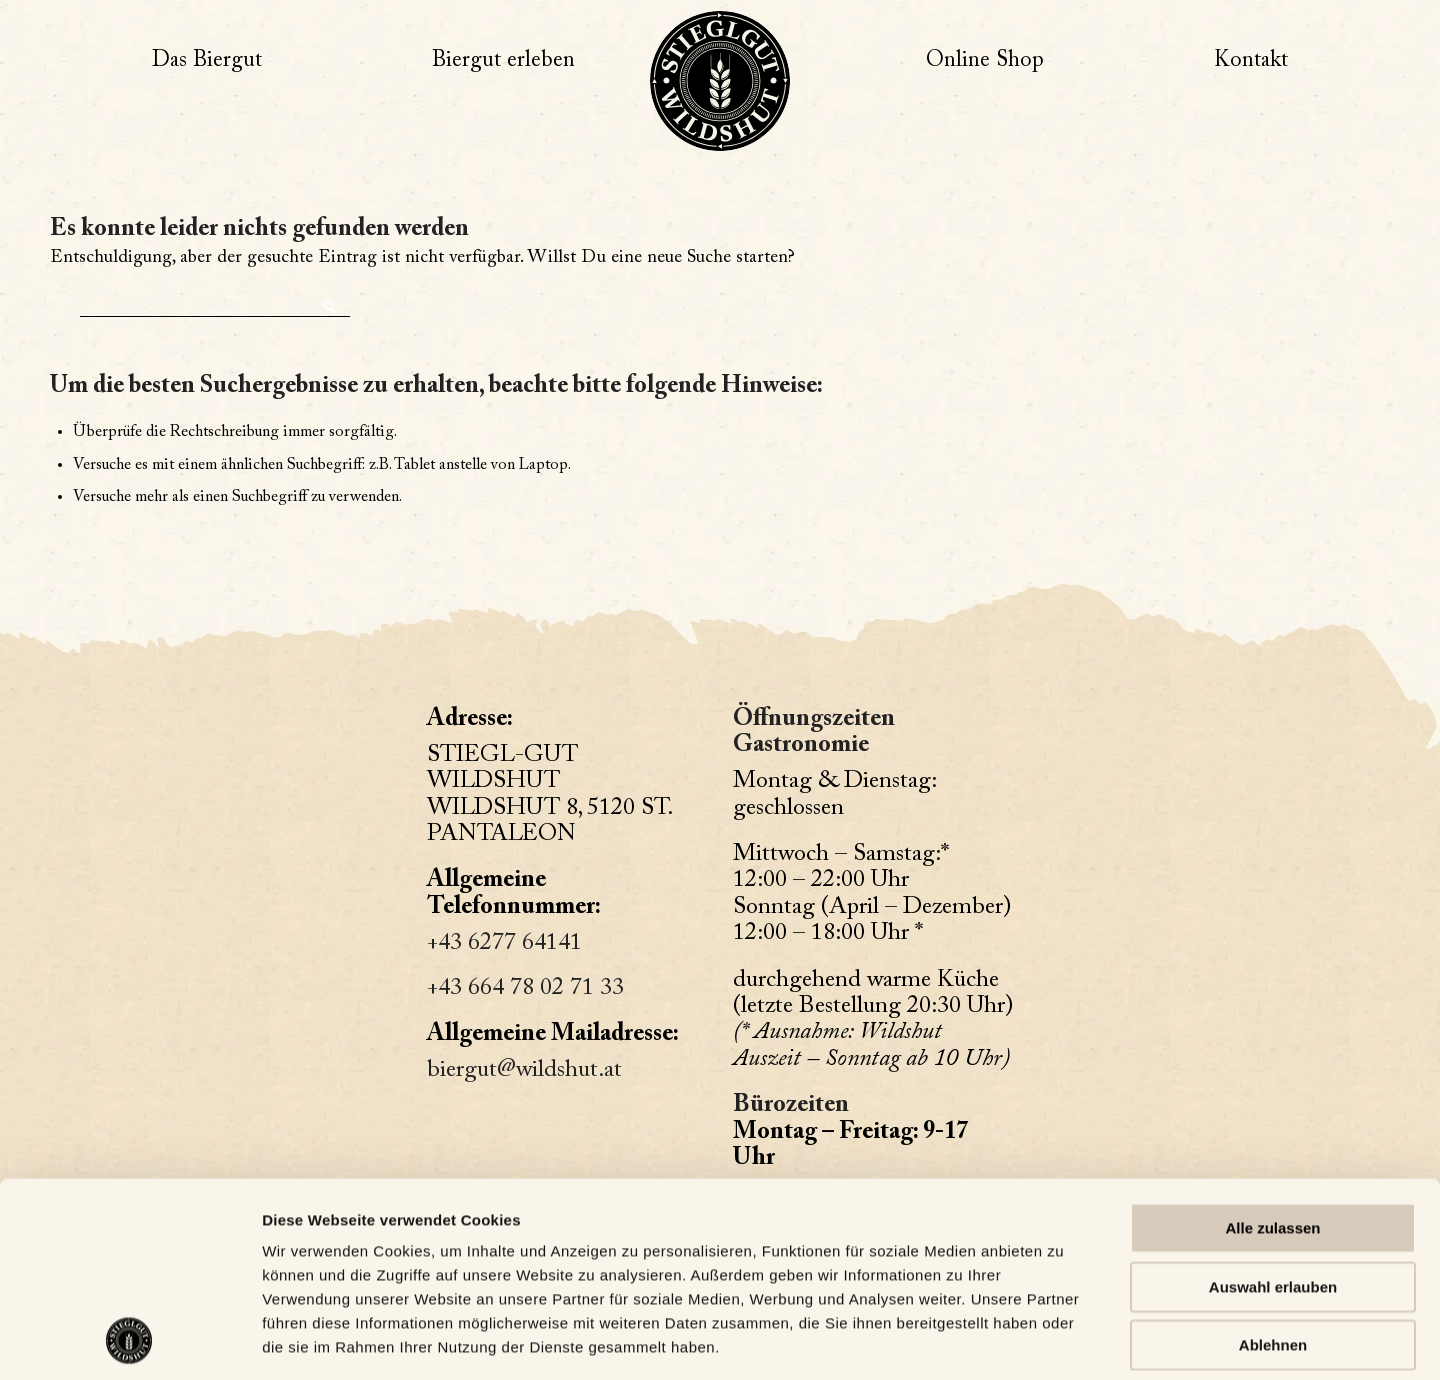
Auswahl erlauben (1273, 1104)
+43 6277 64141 (504, 943)
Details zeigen (312, 1340)
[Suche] (215, 301)
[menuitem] (207, 61)
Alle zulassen (1272, 1046)
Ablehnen (1273, 1163)
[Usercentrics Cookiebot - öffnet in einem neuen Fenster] (129, 1341)
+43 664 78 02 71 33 (525, 988)
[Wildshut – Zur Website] (720, 81)
